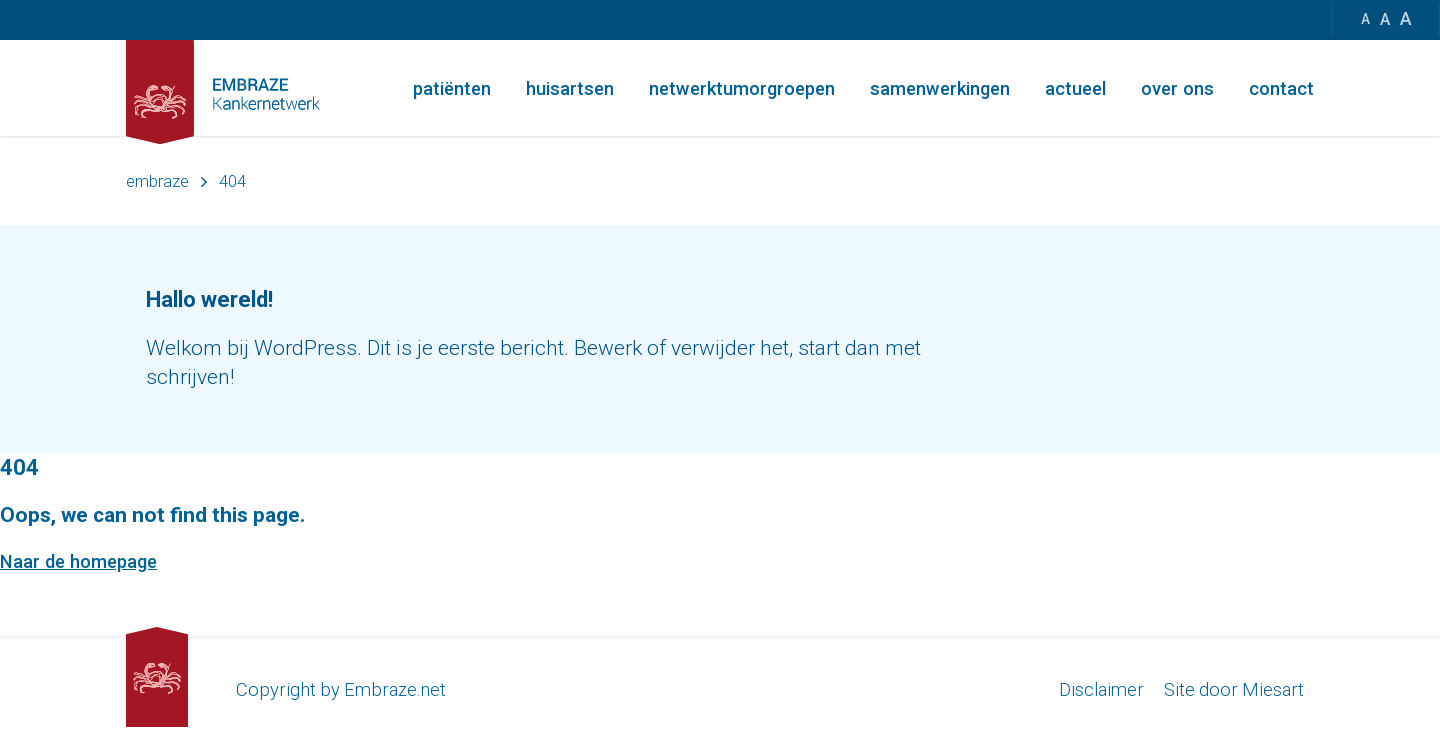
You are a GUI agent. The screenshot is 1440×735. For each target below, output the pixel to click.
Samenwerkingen (940, 88)
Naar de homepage (78, 561)
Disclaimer (1101, 689)
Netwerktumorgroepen (742, 88)
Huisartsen (570, 88)
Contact (1281, 88)
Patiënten (452, 88)
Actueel (1075, 88)
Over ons (1177, 88)
